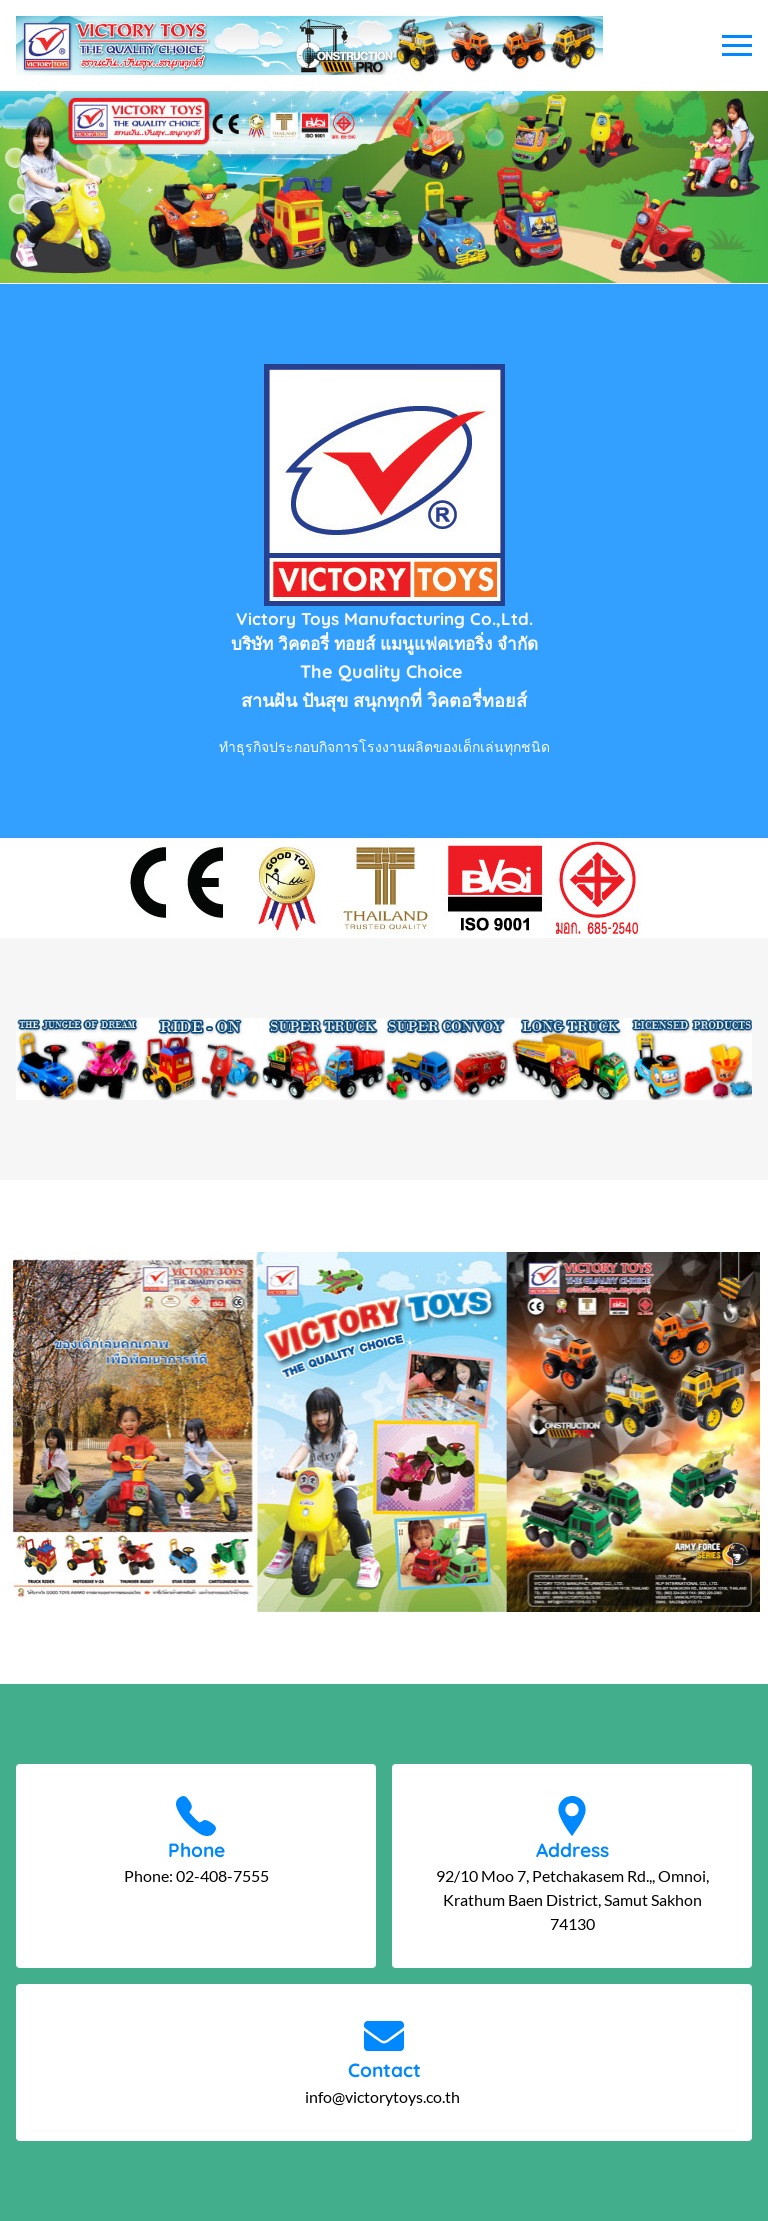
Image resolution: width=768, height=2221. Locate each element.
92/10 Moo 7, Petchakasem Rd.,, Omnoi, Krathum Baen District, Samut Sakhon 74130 (572, 1899)
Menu (737, 45)
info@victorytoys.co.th (384, 2096)
